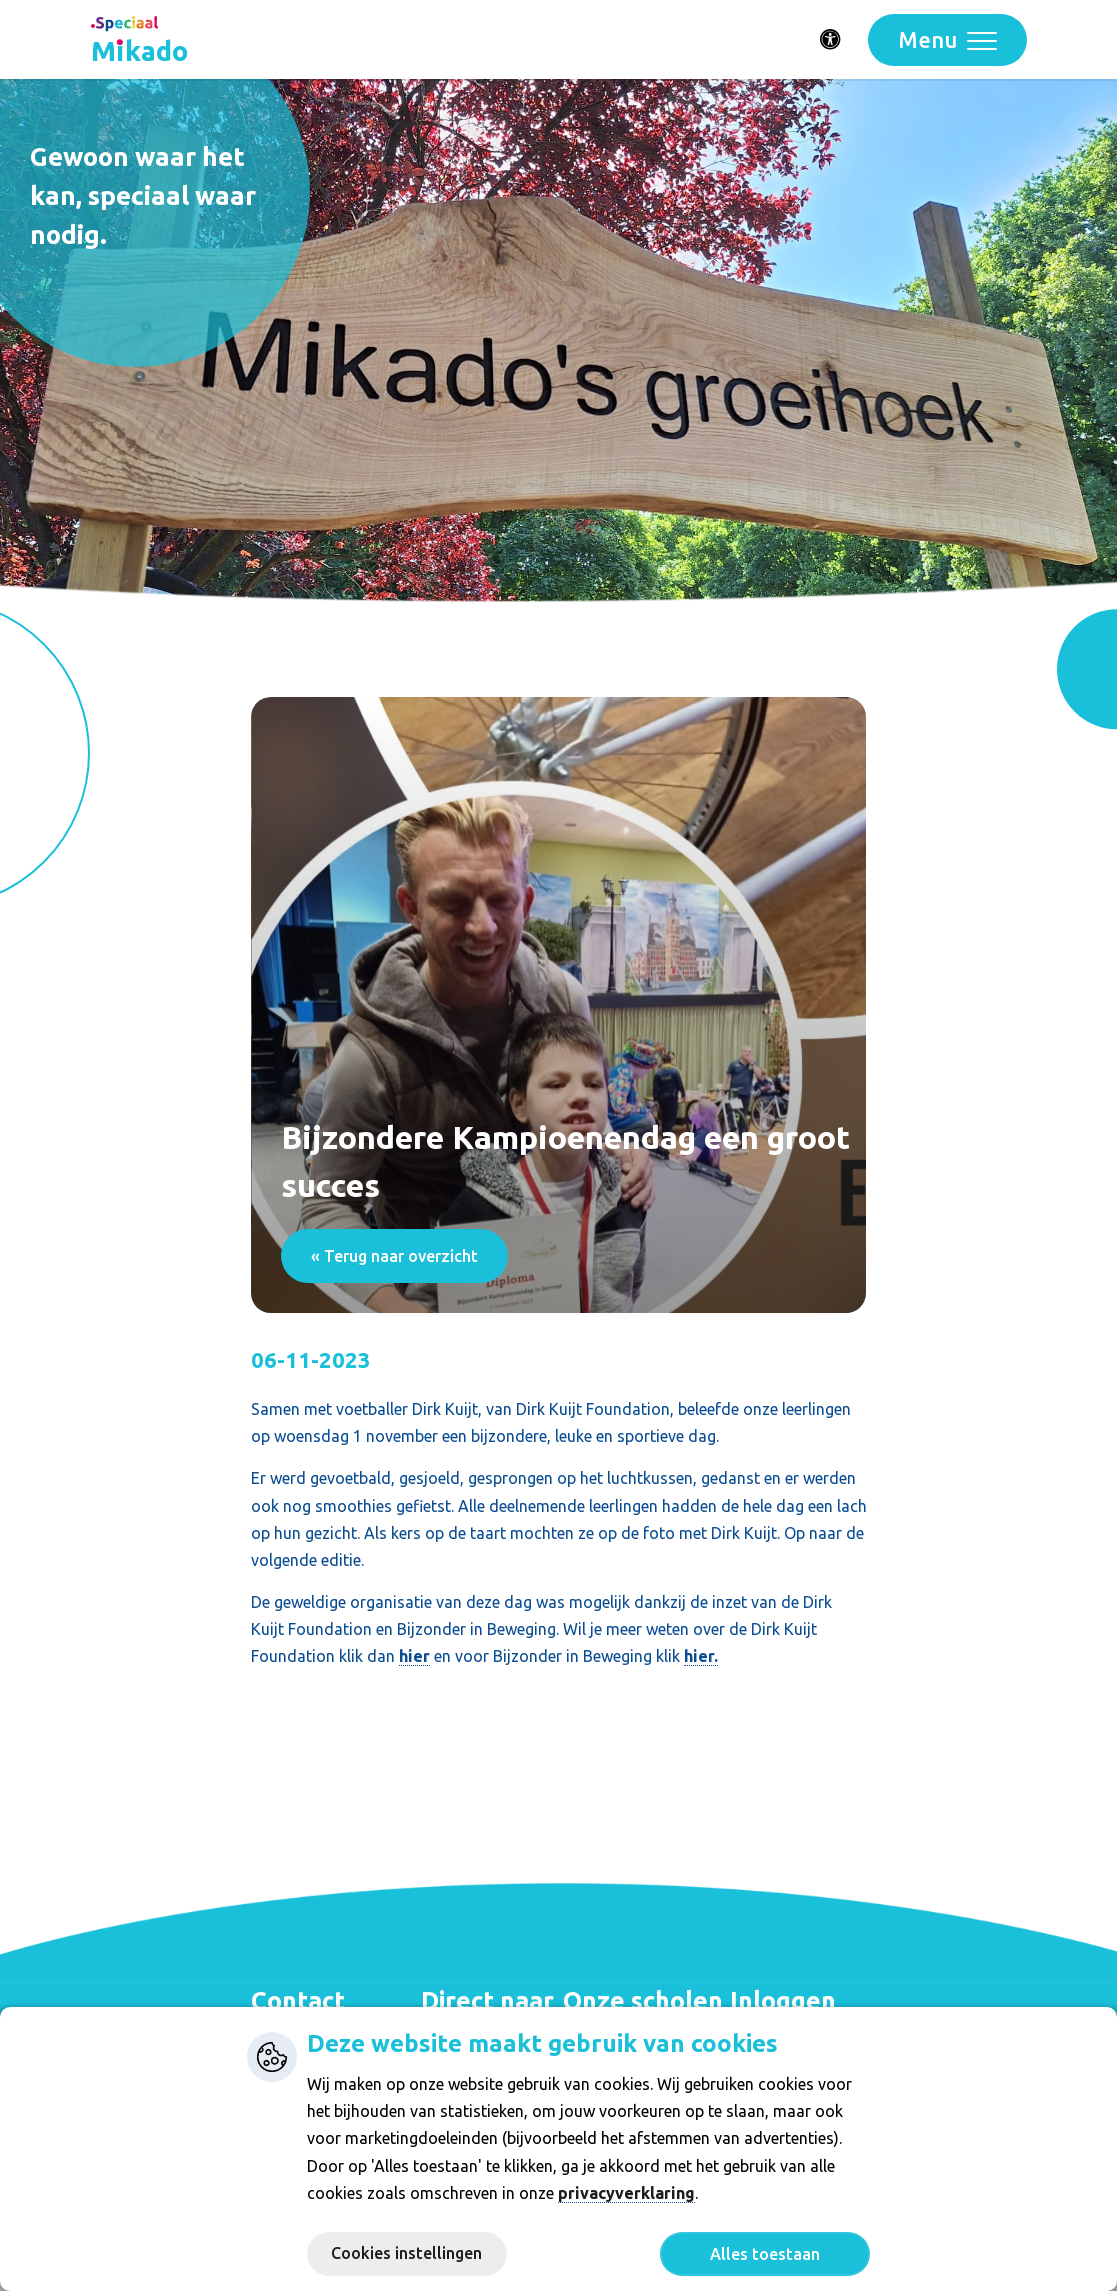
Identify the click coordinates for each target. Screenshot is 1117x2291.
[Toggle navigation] (947, 40)
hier (414, 1656)
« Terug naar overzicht (394, 1256)
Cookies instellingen (406, 2253)
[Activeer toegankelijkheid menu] (831, 40)
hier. (701, 1656)
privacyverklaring (626, 2193)
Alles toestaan (765, 2254)
